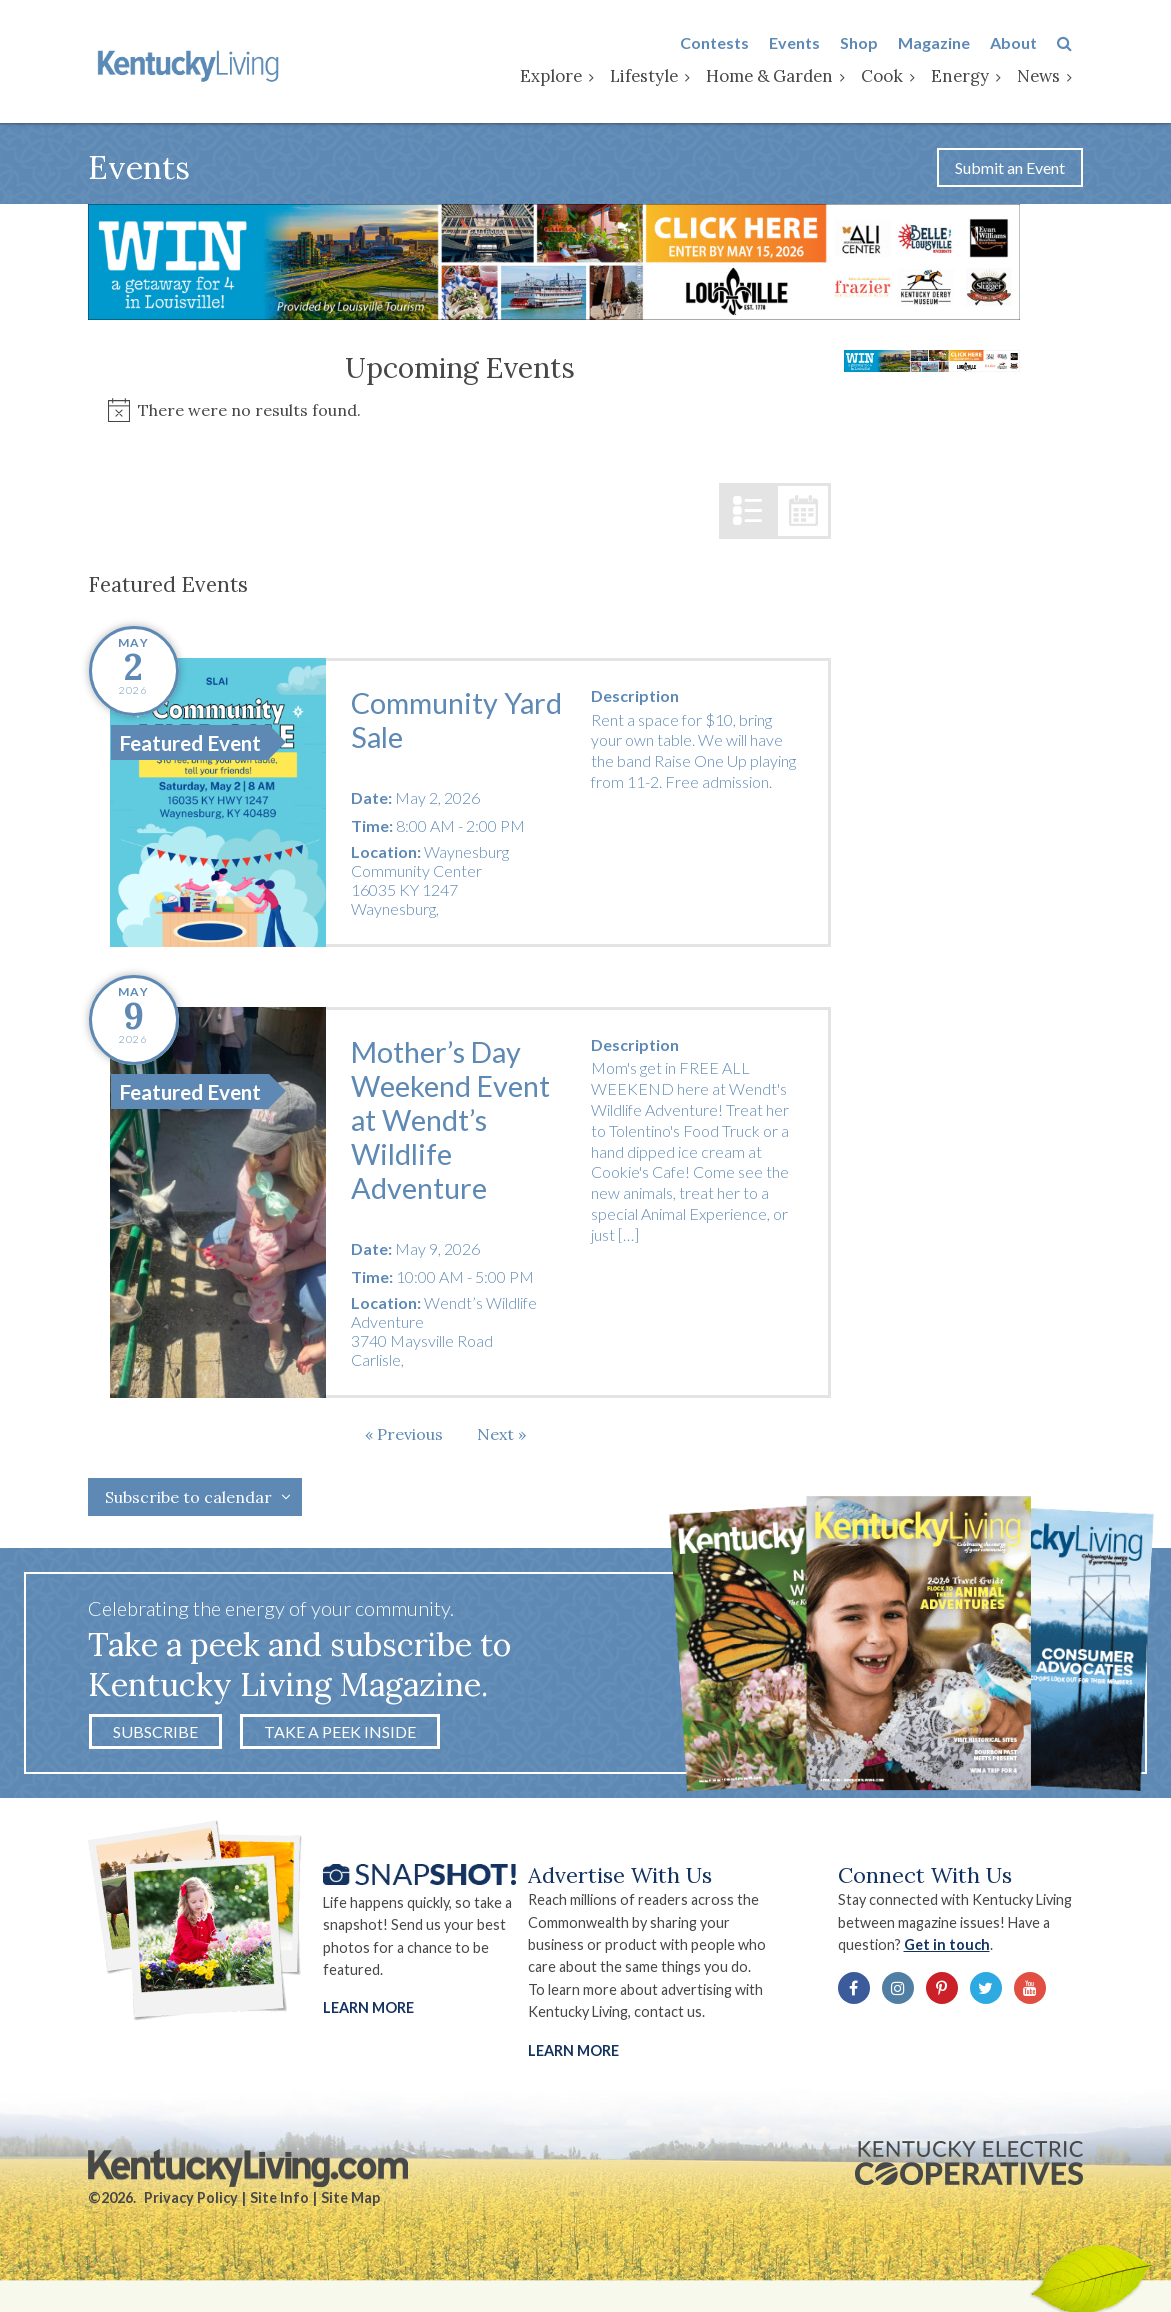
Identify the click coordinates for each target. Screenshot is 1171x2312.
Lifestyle (655, 77)
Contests (725, 43)
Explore (562, 77)
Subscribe (155, 1735)
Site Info (279, 2203)
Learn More (368, 2012)
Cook (893, 77)
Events (805, 43)
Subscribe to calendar (188, 1501)
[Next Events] (501, 1437)
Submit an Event (1010, 170)
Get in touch (953, 1949)
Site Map (350, 2203)
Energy (971, 77)
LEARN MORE (574, 2054)
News (1049, 77)
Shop (870, 43)
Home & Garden (780, 77)
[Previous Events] (404, 1437)
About (1024, 43)
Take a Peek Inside (340, 1735)
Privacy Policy (191, 2203)
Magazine (945, 43)
